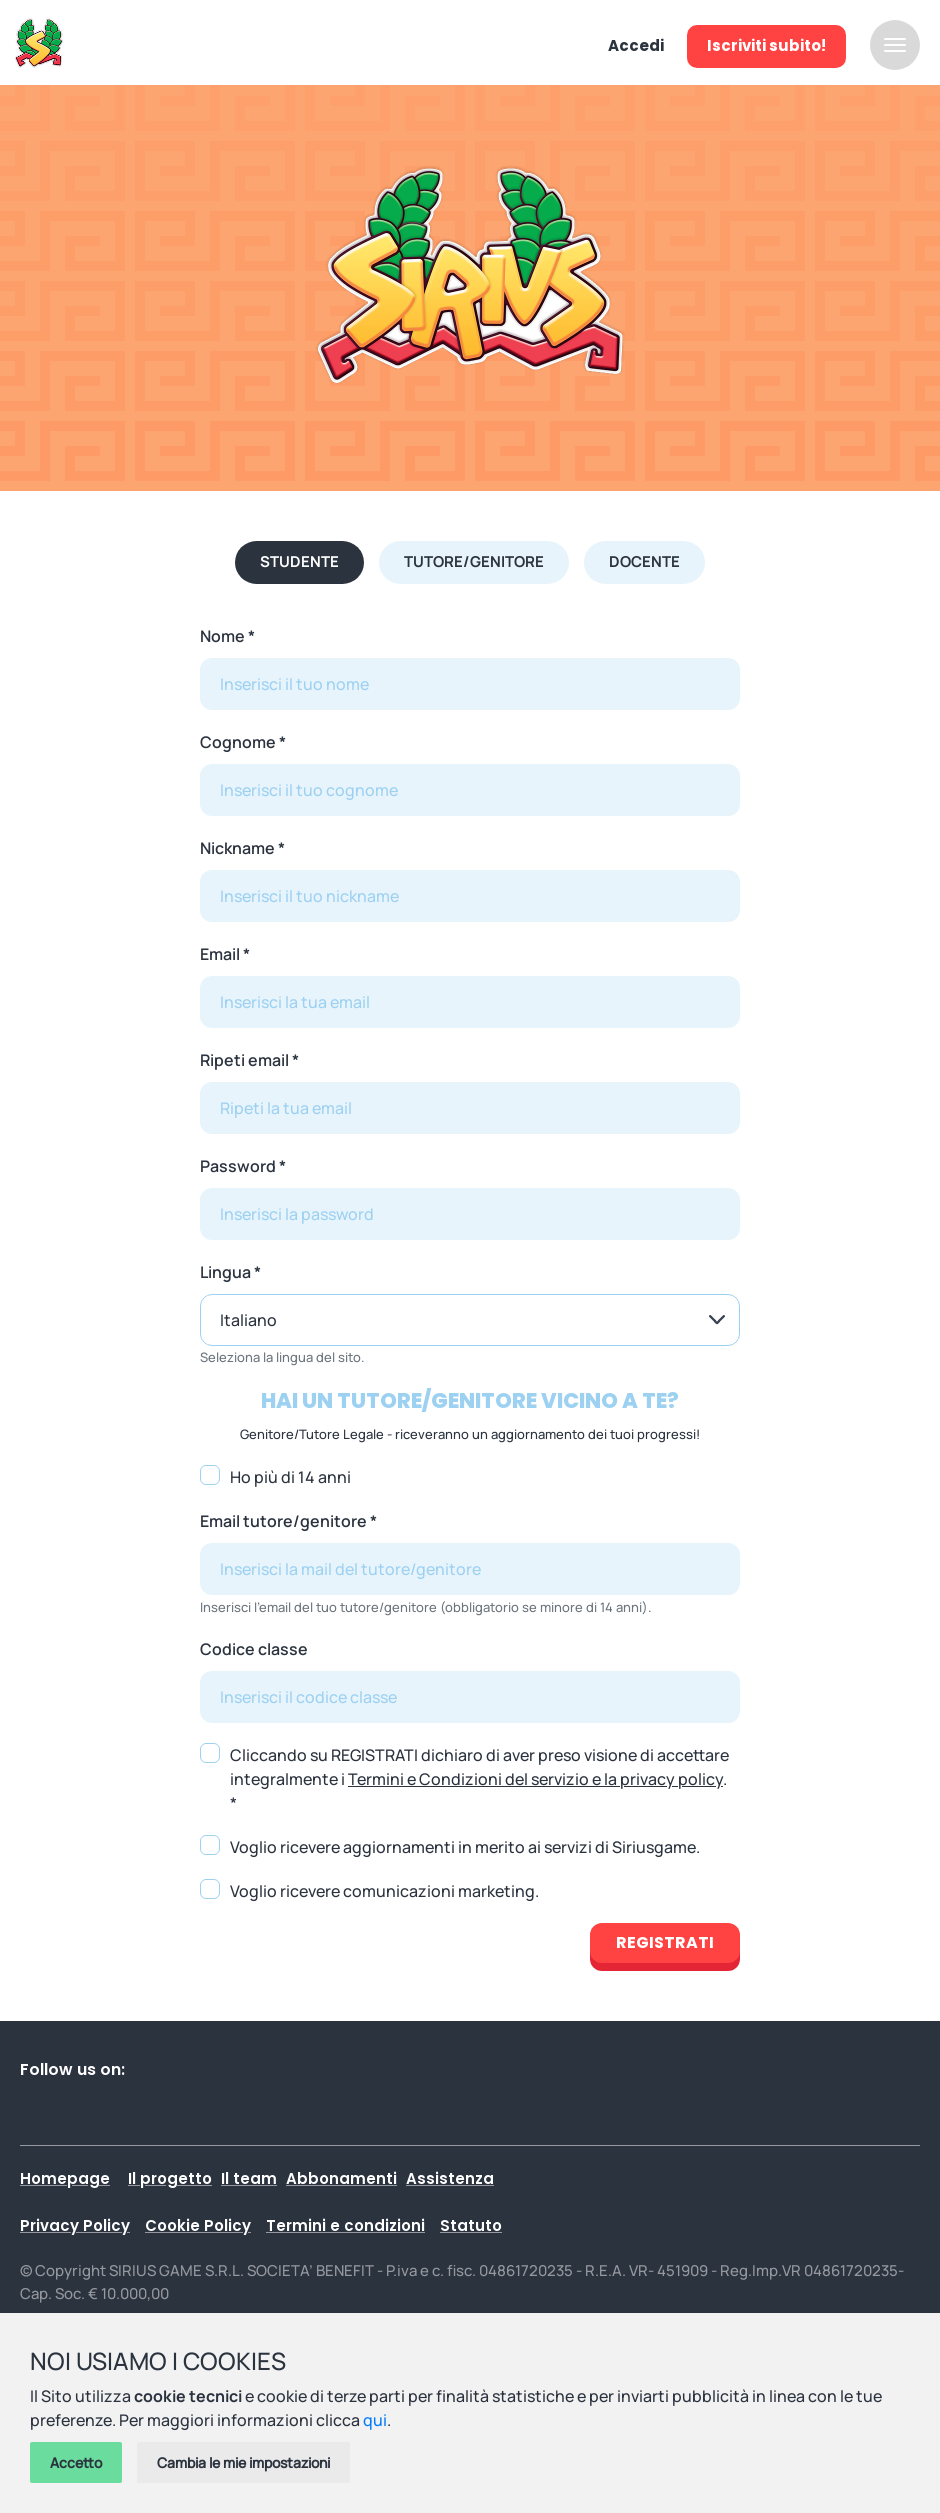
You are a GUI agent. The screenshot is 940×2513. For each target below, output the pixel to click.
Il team (249, 2178)
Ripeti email (244, 1060)
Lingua (225, 1272)
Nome (222, 636)
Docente (644, 561)
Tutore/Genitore (474, 561)
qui (375, 2420)
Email (220, 954)
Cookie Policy (198, 2225)
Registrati (665, 1942)
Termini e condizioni (345, 2225)
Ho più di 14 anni (290, 1477)
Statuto (471, 2225)
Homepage (65, 2178)
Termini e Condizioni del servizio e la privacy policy (535, 1779)
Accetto (76, 2462)
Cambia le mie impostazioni (243, 2462)
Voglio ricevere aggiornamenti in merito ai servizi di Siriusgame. (465, 1847)
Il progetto (170, 2178)
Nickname (237, 848)
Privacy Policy (75, 2225)
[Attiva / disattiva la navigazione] (895, 45)
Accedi (636, 45)
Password (238, 1166)
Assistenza (450, 2178)
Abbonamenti (341, 2178)
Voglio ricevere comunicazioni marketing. (384, 1891)
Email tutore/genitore (283, 1521)
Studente (299, 561)
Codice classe (254, 1649)
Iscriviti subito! (766, 45)
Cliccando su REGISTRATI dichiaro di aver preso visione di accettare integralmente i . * (479, 1779)
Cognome (238, 742)
